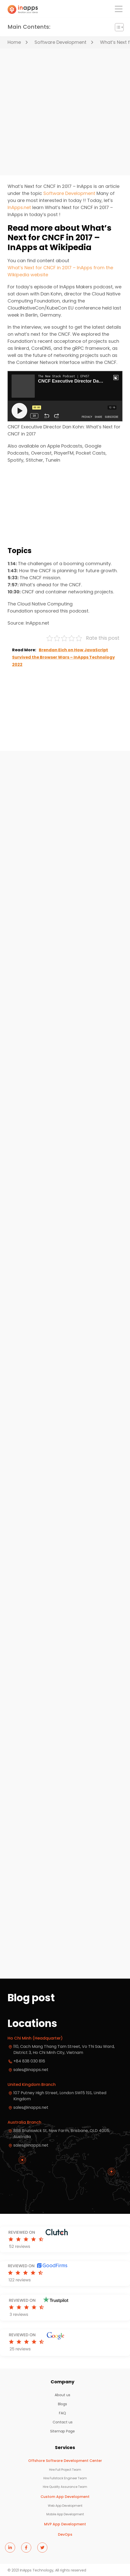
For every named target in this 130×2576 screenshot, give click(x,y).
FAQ (62, 2413)
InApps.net (19, 207)
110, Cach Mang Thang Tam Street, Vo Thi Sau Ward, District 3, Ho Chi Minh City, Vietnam (64, 2049)
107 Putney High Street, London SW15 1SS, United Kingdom (60, 2096)
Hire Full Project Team (65, 2469)
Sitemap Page (62, 2431)
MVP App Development (65, 2524)
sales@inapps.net (30, 2070)
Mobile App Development (65, 2514)
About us (62, 2395)
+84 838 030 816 (29, 2061)
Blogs (62, 2404)
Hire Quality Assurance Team (65, 2487)
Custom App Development (65, 2496)
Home (14, 42)
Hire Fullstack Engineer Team (65, 2478)
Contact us (63, 2422)
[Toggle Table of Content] (116, 27)
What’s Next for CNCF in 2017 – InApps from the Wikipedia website (60, 271)
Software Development (60, 42)
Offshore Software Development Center (65, 2460)
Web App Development (65, 2505)
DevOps (65, 2534)
